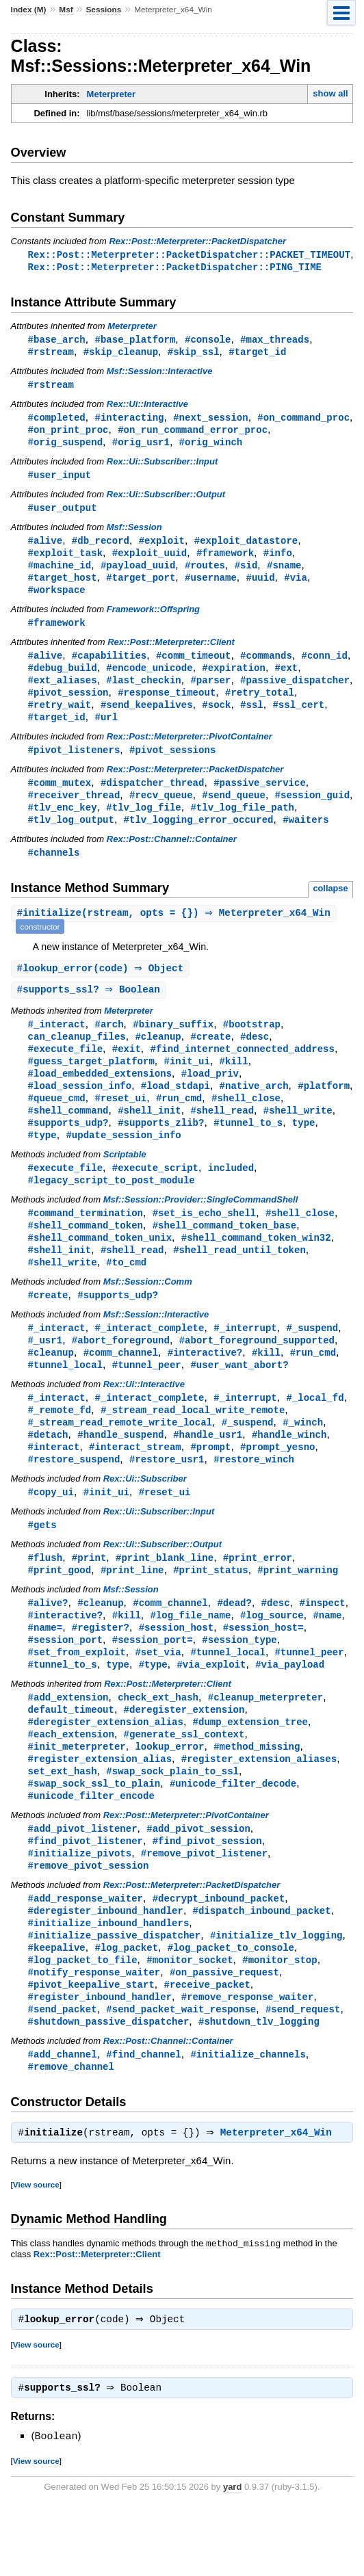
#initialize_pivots (80, 1907)
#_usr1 (45, 1373)
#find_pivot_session (207, 1894)
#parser (210, 692)
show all (330, 93)
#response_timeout (167, 705)
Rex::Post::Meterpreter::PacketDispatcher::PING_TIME (175, 267)
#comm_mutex (60, 798)
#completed (57, 421)
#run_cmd (179, 1122)
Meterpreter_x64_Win (279, 2198)
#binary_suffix (173, 1044)
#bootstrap (252, 1044)
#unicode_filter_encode (91, 1847)
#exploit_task (65, 560)
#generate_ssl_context (184, 1782)
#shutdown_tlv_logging (259, 2083)
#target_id (257, 353)
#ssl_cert (298, 718)
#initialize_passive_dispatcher (114, 1992)
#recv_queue (161, 811)
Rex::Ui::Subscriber (145, 1518)
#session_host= (263, 1671)
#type (42, 1161)
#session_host (176, 1671)
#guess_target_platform (91, 1083)
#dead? (234, 1645)
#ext (286, 679)
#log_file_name (190, 1658)
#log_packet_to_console (231, 2005)
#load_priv (210, 1096)
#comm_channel (120, 1386)
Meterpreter (111, 94)
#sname (284, 573)
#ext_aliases (62, 692)
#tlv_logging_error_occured (199, 837)
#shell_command (68, 1135)
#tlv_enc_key (62, 824)
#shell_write (298, 1135)
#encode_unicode (149, 679)
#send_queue (233, 811)
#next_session (210, 421)
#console (208, 340)
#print (89, 1598)
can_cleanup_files (77, 1057)
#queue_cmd (57, 1122)
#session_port (65, 1684)
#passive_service (259, 798)
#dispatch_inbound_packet (262, 1966)
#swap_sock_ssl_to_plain (94, 1834)
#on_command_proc (303, 421)
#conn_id (324, 666)
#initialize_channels (247, 2117)
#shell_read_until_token (239, 1280)
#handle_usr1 (207, 1472)
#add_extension (68, 1743)
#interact (54, 1485)
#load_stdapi (175, 1109)
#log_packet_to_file (83, 2018)
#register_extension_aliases (259, 1808)
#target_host (62, 586)
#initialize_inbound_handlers (109, 1979)
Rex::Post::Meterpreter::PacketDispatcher (197, 241)
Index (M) (29, 9)
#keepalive (57, 2005)
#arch (108, 1044)
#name (327, 1658)
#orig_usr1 (141, 447)
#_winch (303, 1459)
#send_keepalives (147, 718)
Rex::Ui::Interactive (147, 407)
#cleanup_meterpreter (265, 1743)
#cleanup (158, 1057)
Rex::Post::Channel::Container (172, 857)
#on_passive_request (224, 2031)
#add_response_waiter (85, 1953)
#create (210, 1057)
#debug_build (62, 679)
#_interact (57, 1044)
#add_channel (62, 2117)
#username (211, 586)
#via (295, 586)
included (231, 1195)
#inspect (322, 1645)
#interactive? (205, 1386)
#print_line (132, 1611)
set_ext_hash (62, 1821)
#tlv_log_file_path (242, 824)
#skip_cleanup (120, 353)
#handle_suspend (120, 1472)
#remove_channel (71, 2130)
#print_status (210, 1611)
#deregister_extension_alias (105, 1769)
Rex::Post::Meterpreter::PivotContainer (189, 751)
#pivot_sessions (172, 765)
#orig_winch (211, 447)
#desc (254, 1057)
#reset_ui (120, 1122)
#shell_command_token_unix (100, 1267)
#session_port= (152, 1684)
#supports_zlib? (161, 1148)
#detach (48, 1472)
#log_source (272, 1658)
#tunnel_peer (146, 1399)
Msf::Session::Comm (147, 1314)
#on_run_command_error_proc (193, 434)
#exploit (162, 547)
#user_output (62, 514)
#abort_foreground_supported (257, 1373)
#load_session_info (80, 1109)
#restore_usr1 (166, 1498)
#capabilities (109, 666)
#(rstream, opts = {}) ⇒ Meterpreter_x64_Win (175, 932)
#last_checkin (143, 692)
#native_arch (254, 1109)
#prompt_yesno (277, 1485)
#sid (246, 573)
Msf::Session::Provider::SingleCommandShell (200, 1228)
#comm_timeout (193, 666)
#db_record (100, 547)
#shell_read (222, 1135)
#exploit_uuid (149, 560)
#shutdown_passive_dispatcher (109, 2083)
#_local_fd (314, 1433)
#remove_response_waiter (247, 2057)
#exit (126, 1070)
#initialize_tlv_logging (276, 1992)
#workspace (57, 599)
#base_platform (134, 340)
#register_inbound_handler (100, 2057)
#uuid (260, 586)
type (303, 1148)
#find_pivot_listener (85, 1894)
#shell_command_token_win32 (256, 1267)
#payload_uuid (138, 573)
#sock (216, 718)
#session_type (239, 1684)
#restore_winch (253, 1498)
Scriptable (124, 1182)
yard (232, 2556)
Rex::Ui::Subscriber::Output (166, 500)
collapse (330, 907)
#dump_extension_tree (250, 1769)
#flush (45, 1598)
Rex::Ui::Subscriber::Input (162, 467)
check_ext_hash (158, 1743)
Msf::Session (134, 534)
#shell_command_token (85, 1254)
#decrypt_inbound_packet (219, 1953)
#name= (45, 1671)
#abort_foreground (121, 1373)
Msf (66, 9)
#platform (324, 1109)
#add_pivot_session (198, 1881)
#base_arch (57, 340)
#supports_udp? (68, 1148)
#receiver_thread (74, 811)
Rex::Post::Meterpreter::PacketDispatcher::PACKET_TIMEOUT (189, 254)
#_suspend (312, 1360)
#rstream (51, 353)
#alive (45, 547)
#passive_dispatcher (295, 692)
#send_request (302, 2070)
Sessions (103, 9)
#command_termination (85, 1241)
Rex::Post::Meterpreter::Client (171, 653)
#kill (234, 1083)
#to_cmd (126, 1293)
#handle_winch (289, 1472)
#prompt (210, 1485)
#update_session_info (123, 1161)
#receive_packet (207, 2044)
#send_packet (62, 2070)
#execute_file (65, 1070)
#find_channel (143, 2117)
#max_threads (274, 340)
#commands (266, 666)
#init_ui (186, 1083)
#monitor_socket (189, 2018)
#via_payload (289, 1710)
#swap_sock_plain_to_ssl (172, 1821)
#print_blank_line (164, 1598)
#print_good (60, 1611)
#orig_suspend (65, 447)
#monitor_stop (279, 2018)
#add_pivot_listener (83, 1881)
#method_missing (256, 1795)
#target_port (140, 586)
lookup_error (169, 1795)
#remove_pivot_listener (204, 1907)
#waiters (305, 837)
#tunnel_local (65, 1399)
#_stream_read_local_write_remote (193, 1446)
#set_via (158, 1697)
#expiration (233, 679)
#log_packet (126, 2005)
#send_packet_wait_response (181, 2070)
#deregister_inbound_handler (105, 1966)
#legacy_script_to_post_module (111, 1208)
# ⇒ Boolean (90, 1009)
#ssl (251, 718)
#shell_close (246, 1122)
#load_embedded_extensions (100, 1096)
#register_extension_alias (100, 1808)
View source (36, 2250)
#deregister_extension (184, 1756)
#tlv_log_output (71, 837)
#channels (54, 871)
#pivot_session (68, 705)
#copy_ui (51, 1531)
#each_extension (71, 1782)
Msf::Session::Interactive (160, 374)
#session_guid (312, 811)
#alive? (48, 1645)
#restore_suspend (74, 1498)
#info (277, 560)
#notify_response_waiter (94, 2031)
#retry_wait (60, 718)
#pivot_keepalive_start (91, 2044)
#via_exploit (211, 1710)
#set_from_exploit (77, 1697)
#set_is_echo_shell (205, 1241)
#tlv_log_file (143, 824)
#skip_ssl (194, 353)
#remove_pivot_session (88, 1920)
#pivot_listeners (74, 765)
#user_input (60, 480)
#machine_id (60, 573)
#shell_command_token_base (224, 1254)
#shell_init (149, 1135)
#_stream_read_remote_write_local (120, 1459)
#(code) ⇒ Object (102, 988)
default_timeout (71, 1756)
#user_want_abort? (239, 1399)
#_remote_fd (60, 1446)
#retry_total (259, 705)
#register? (100, 1671)
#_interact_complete (149, 1360)
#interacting (129, 421)
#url (106, 731)
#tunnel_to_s (248, 1148)
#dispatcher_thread (153, 798)
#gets (42, 1565)
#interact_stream (135, 1485)
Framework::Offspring (153, 619)
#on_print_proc (68, 434)
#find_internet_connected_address (242, 1070)
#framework (225, 560)
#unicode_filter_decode (233, 1834)
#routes (205, 573)
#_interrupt (245, 1360)
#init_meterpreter (77, 1795)
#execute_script (155, 1195)
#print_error (257, 1598)
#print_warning (297, 1611)
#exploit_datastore (246, 547)
